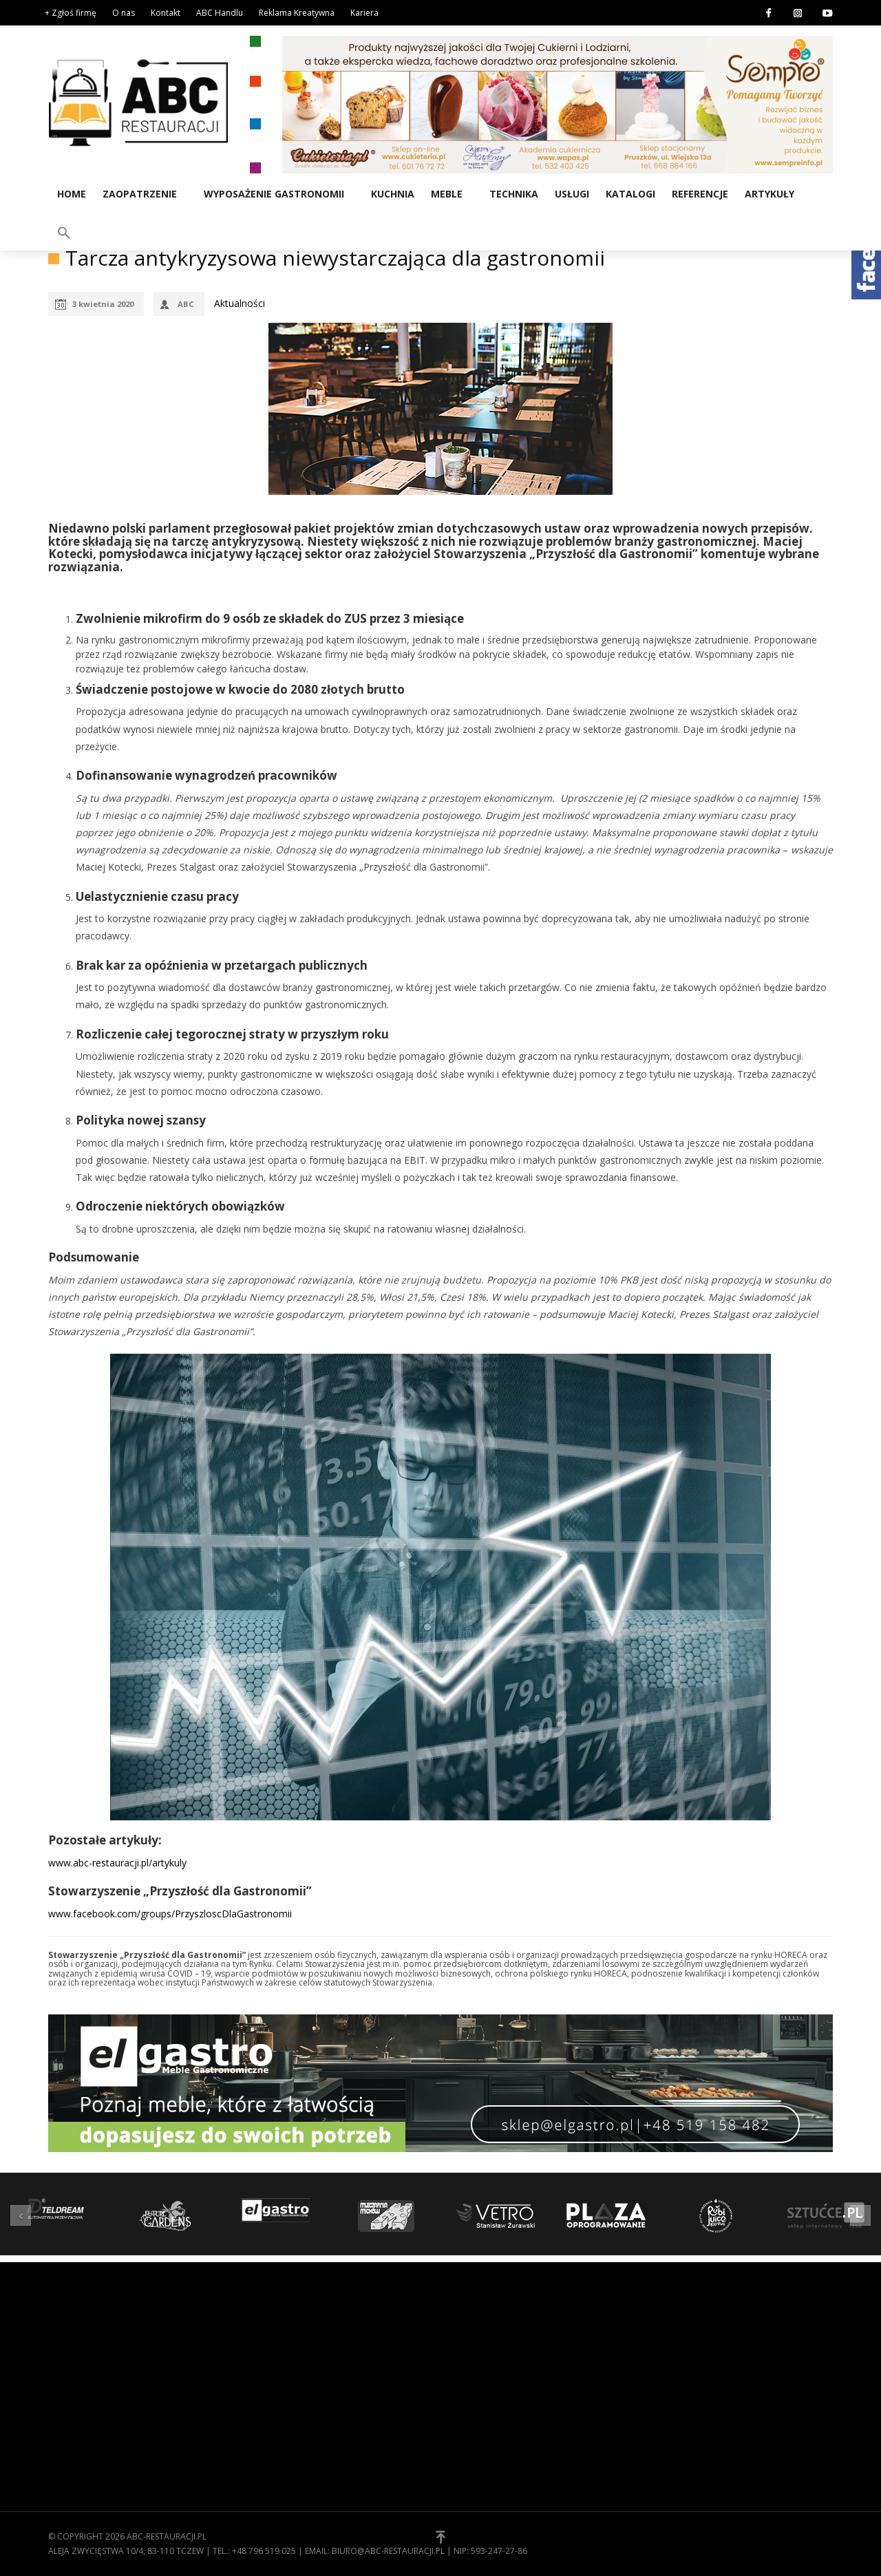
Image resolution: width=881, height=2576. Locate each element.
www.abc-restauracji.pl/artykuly (117, 1862)
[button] (817, 192)
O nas (123, 13)
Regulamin (475, 2359)
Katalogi (630, 193)
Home (70, 193)
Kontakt (165, 13)
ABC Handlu (219, 13)
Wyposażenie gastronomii (273, 193)
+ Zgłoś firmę (70, 13)
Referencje (699, 193)
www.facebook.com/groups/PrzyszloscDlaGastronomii (170, 1913)
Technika (513, 193)
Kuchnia (392, 193)
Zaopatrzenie (139, 193)
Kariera (364, 13)
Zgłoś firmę (478, 2402)
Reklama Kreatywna (297, 13)
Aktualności (239, 303)
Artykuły (769, 193)
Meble (446, 193)
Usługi (571, 193)
